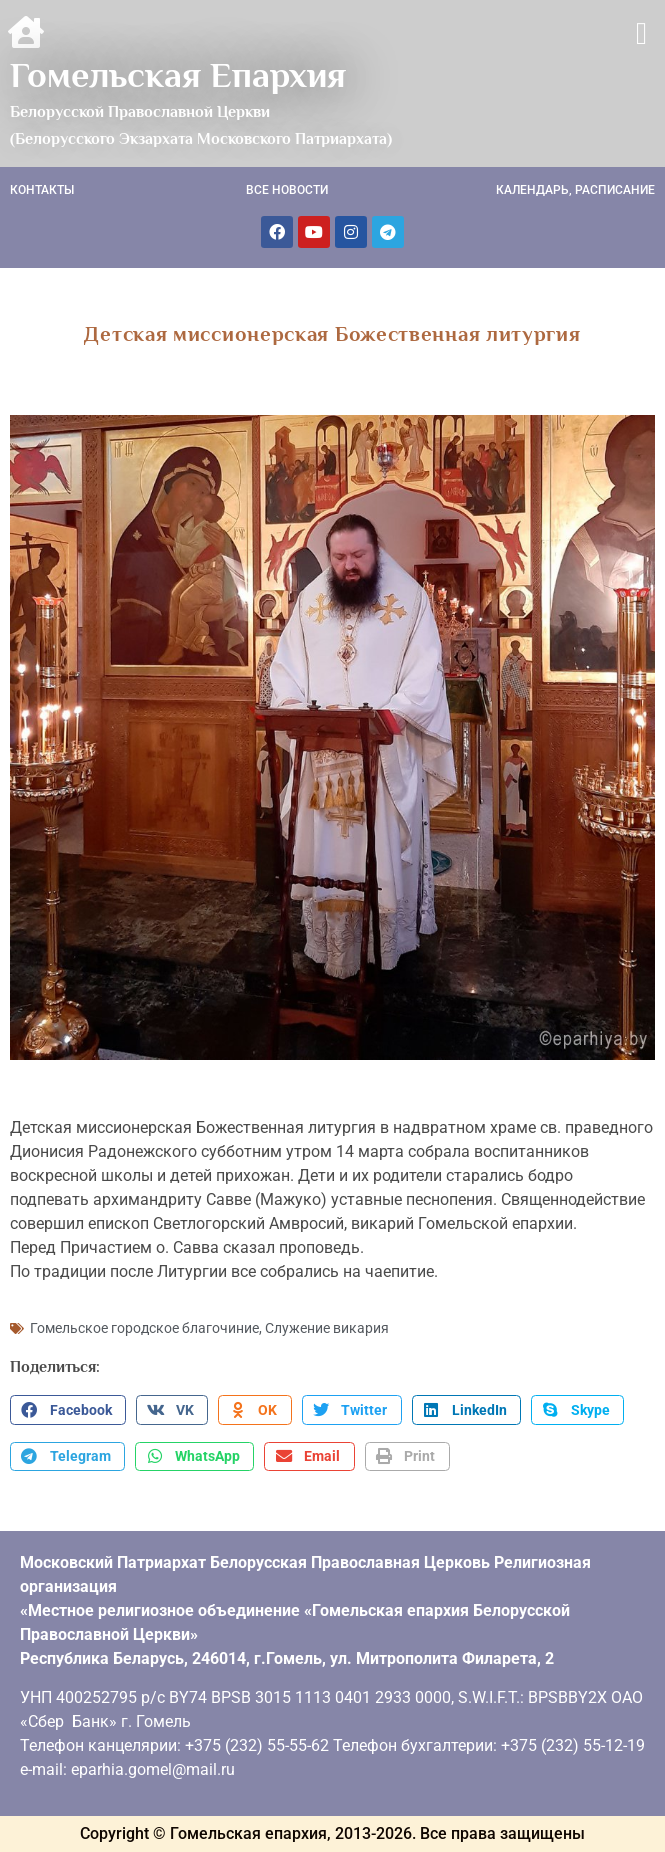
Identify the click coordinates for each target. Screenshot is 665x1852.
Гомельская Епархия (178, 75)
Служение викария (327, 1328)
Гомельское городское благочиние (144, 1328)
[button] (641, 33)
